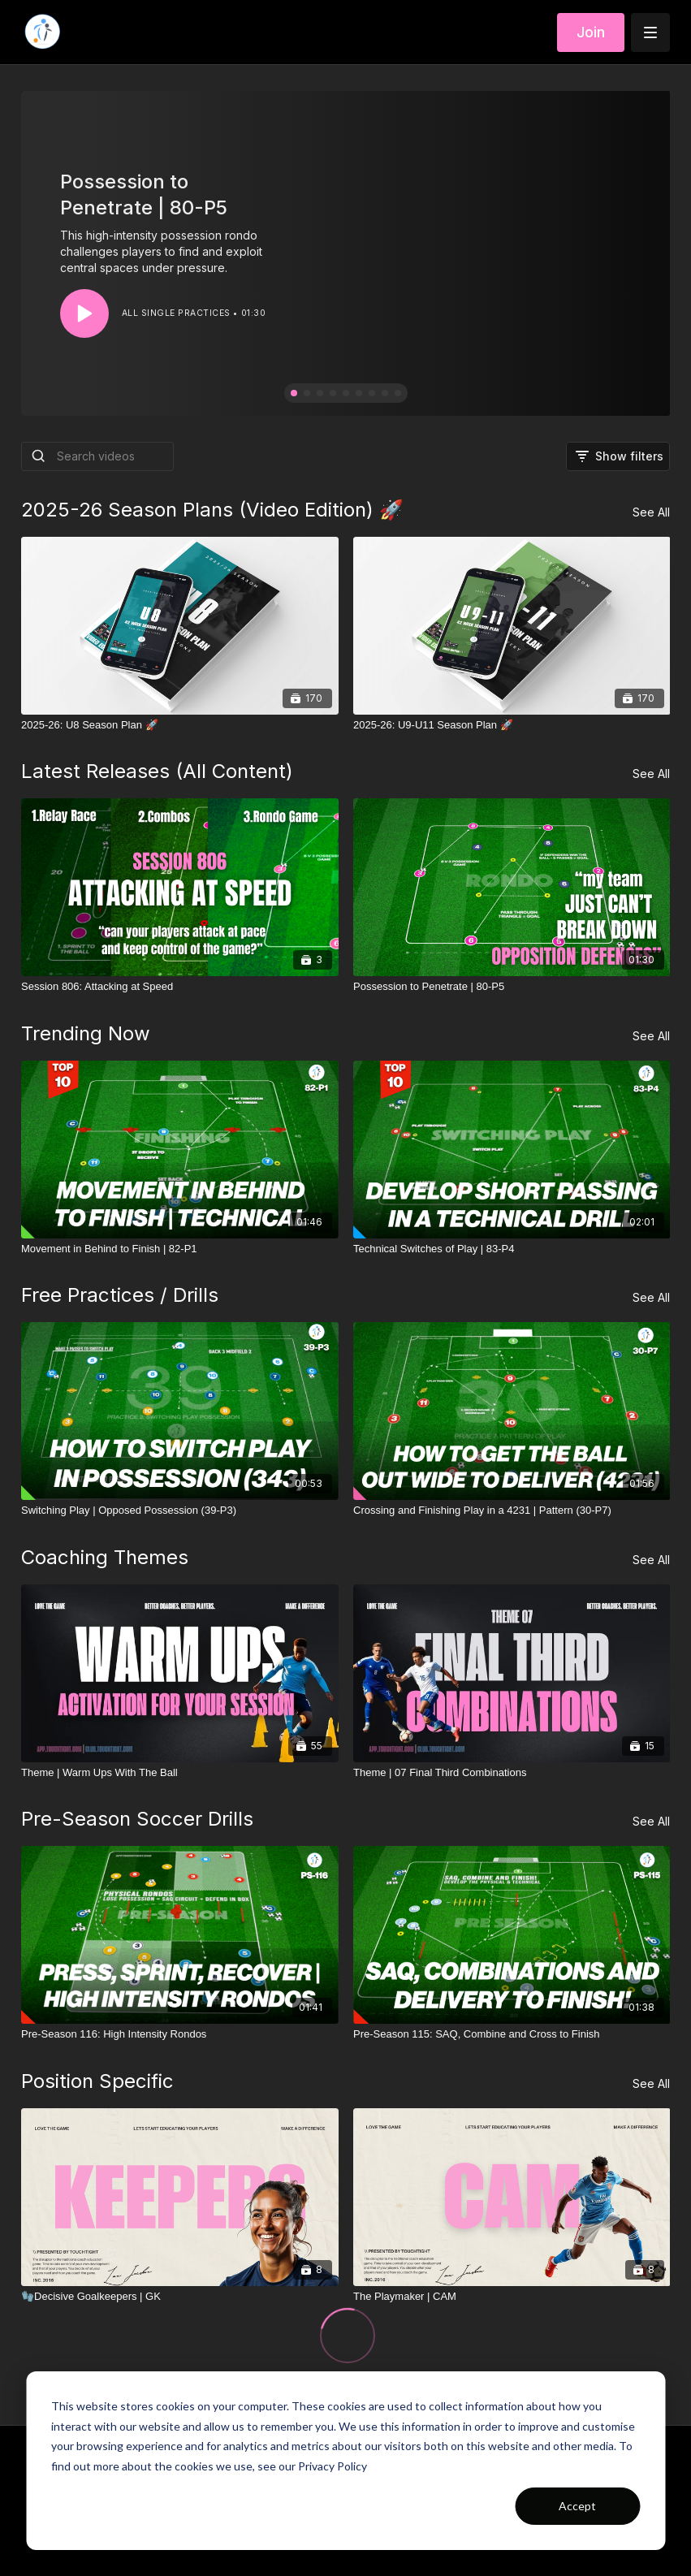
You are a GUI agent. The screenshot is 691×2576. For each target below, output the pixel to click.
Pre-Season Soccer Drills (137, 1818)
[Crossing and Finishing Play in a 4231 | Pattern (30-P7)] (512, 1510)
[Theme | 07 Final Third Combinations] (512, 1773)
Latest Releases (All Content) (157, 771)
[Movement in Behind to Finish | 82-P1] (180, 1249)
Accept (577, 2506)
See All (651, 512)
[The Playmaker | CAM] (512, 2297)
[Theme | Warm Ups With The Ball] (180, 1773)
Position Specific (97, 2081)
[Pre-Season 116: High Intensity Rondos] (180, 2034)
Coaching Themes (104, 1557)
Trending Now (85, 1033)
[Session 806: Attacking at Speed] (180, 987)
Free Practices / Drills (119, 1295)
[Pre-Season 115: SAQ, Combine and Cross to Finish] (512, 2034)
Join (591, 32)
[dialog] (345, 2460)
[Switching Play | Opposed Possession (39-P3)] (180, 1510)
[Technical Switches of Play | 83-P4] (512, 1249)
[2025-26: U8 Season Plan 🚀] (180, 725)
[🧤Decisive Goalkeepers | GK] (180, 2297)
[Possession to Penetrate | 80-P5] (512, 987)
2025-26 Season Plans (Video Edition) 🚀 (212, 509)
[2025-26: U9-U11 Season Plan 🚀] (512, 725)
